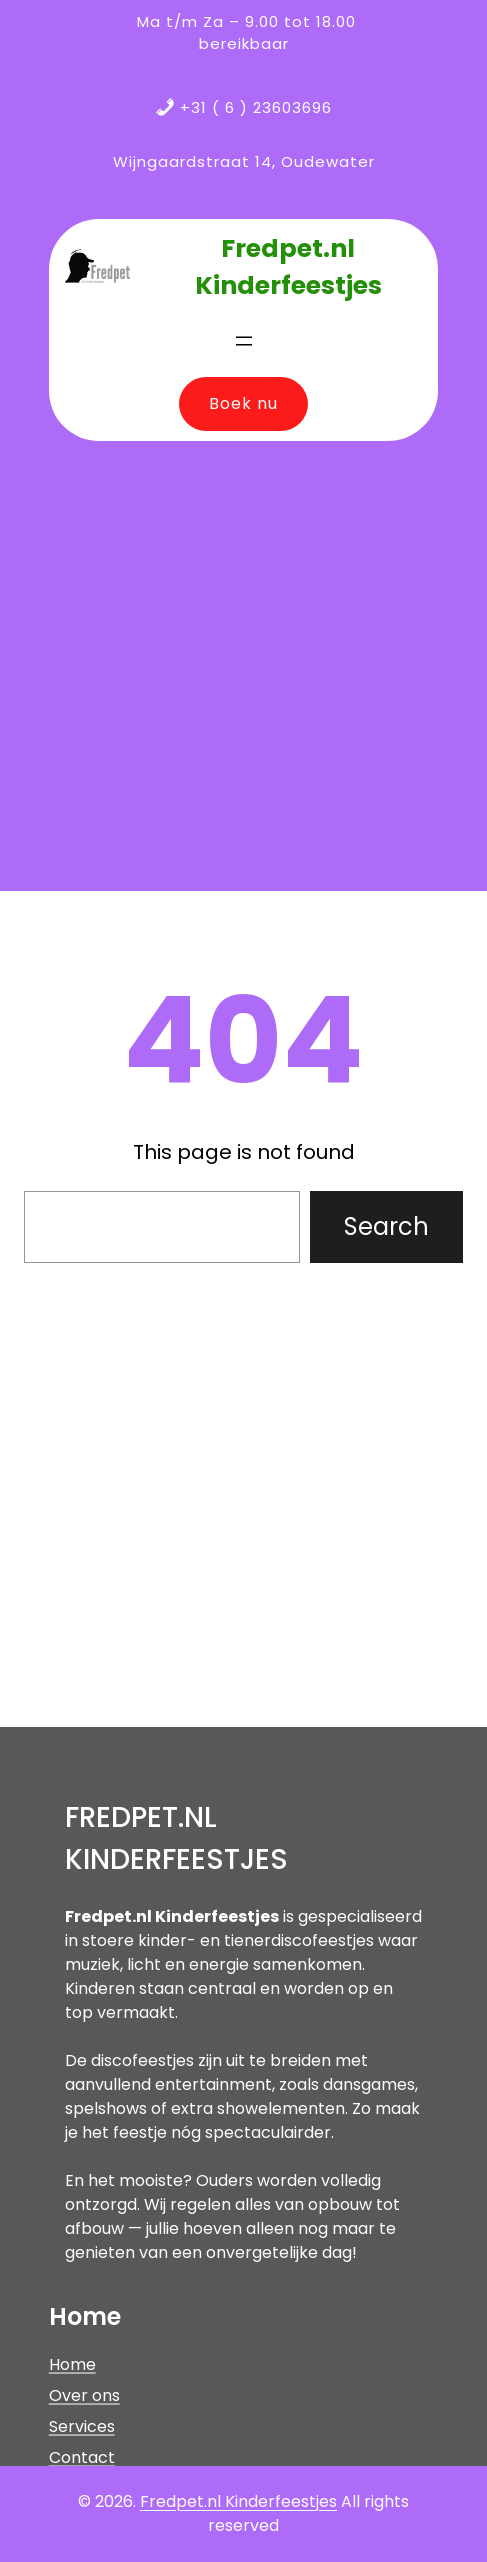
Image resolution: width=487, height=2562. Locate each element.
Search (386, 1226)
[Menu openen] (244, 341)
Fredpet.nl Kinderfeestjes (238, 2501)
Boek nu (243, 403)
